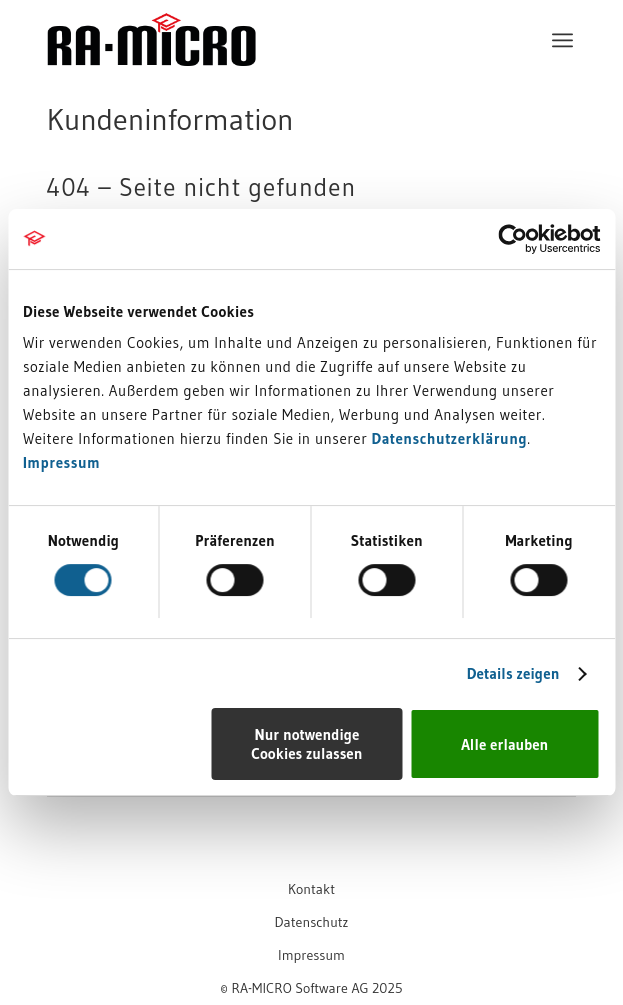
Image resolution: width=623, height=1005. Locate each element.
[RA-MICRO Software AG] (259, 82)
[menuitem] (562, 40)
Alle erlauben (504, 744)
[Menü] (562, 40)
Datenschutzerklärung (449, 438)
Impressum (61, 462)
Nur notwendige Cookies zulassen (306, 744)
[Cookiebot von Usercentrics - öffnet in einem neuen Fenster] (512, 239)
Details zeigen (513, 673)
